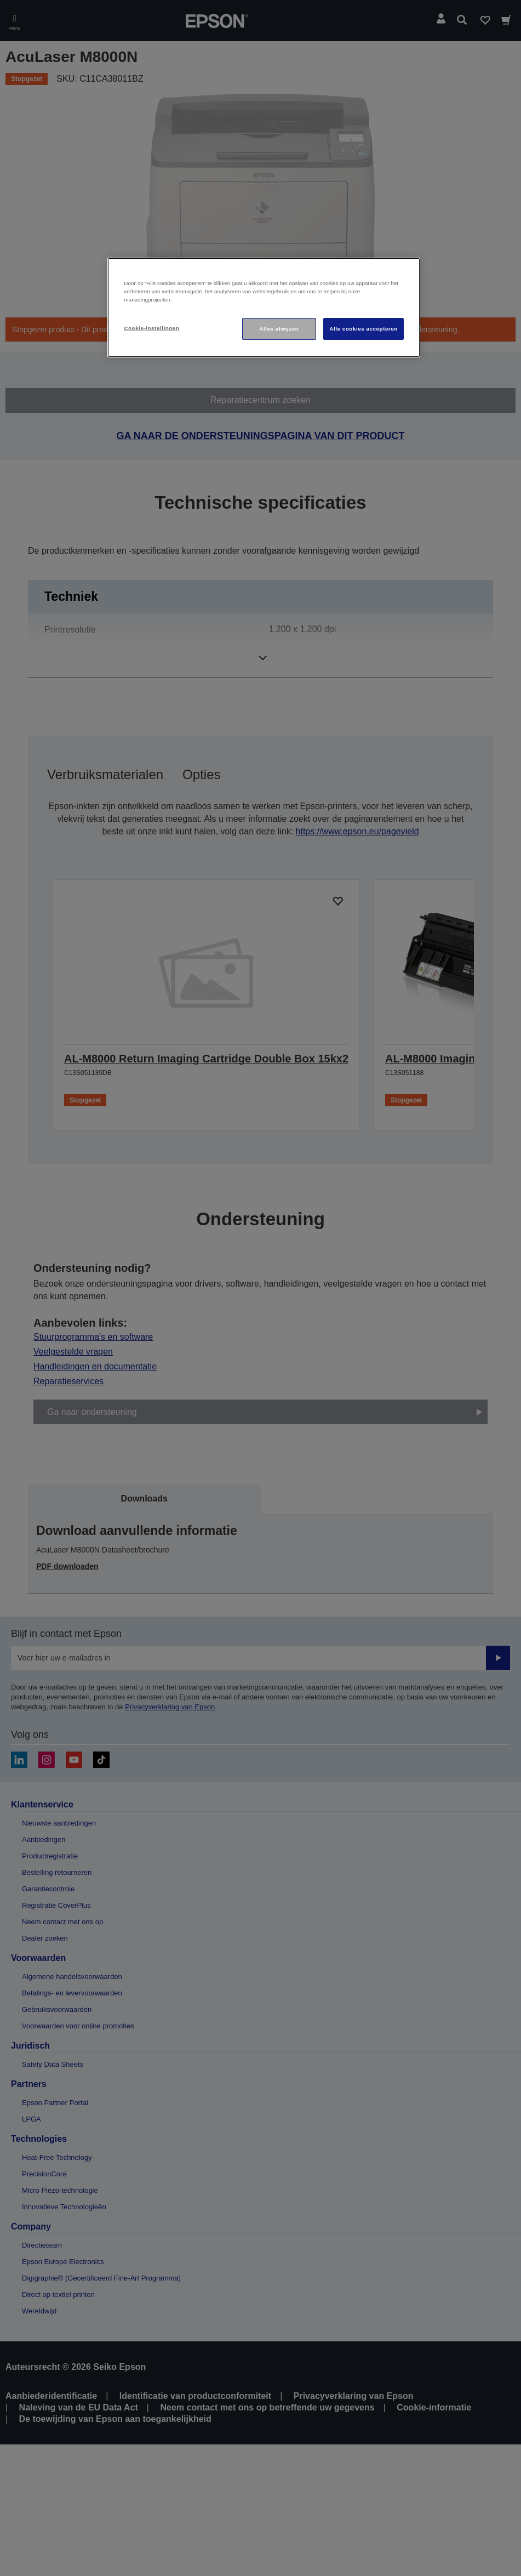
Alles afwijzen (279, 329)
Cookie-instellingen (151, 328)
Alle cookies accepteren (363, 329)
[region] (263, 307)
